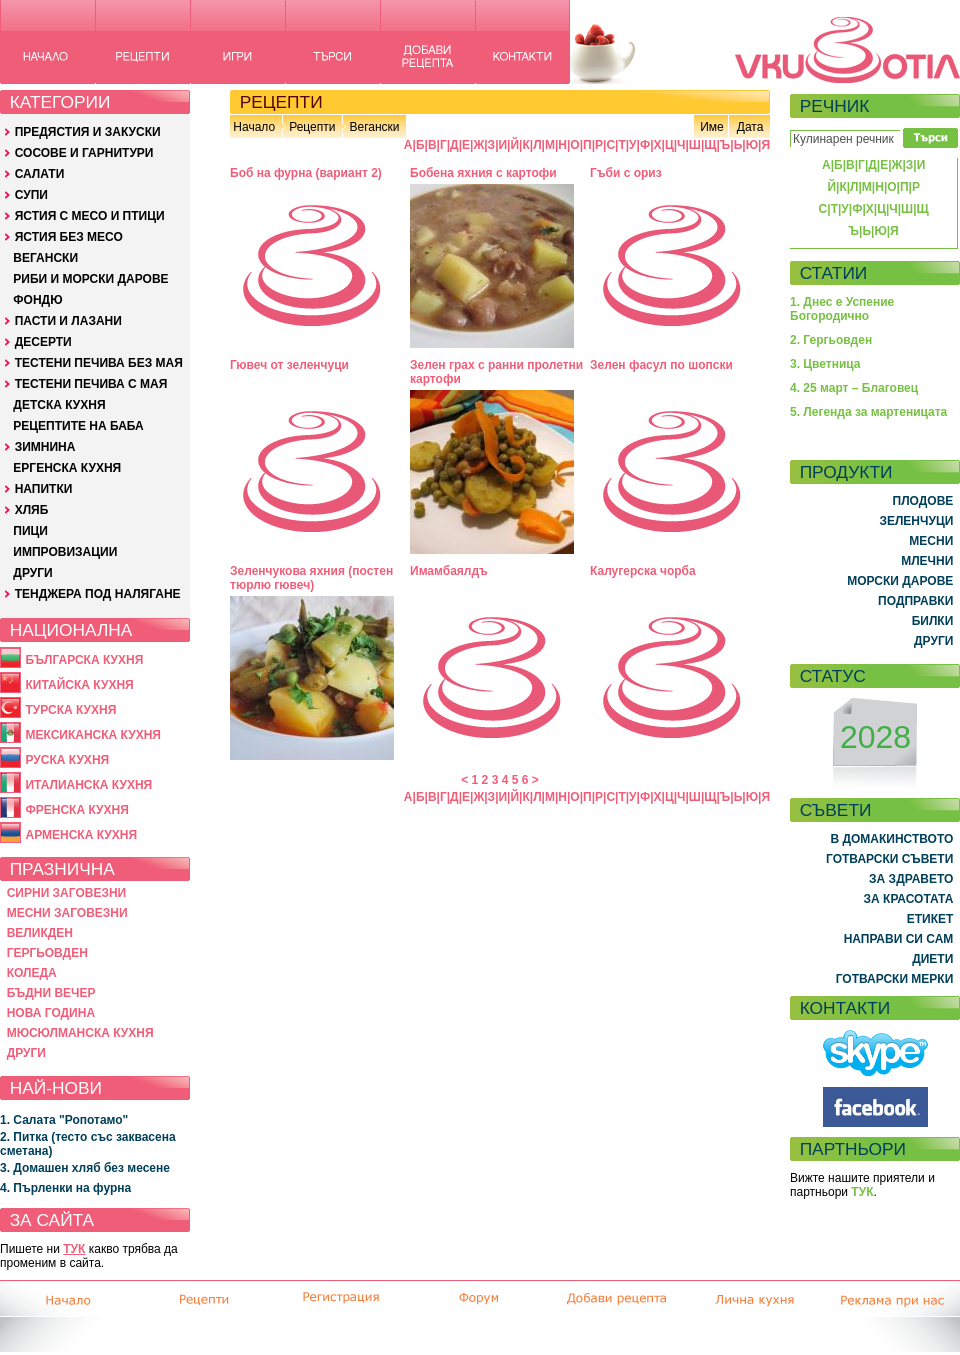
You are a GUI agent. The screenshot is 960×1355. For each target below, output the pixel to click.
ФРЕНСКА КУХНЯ (76, 810)
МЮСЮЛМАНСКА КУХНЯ (80, 1033)
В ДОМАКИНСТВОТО (891, 839)
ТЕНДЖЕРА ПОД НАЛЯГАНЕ (98, 594)
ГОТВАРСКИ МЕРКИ (895, 979)
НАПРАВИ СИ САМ (899, 939)
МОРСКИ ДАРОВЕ (900, 581)
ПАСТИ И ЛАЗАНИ (68, 321)
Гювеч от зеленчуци (289, 365)
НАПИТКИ (44, 489)
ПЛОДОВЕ (923, 501)
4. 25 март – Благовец (854, 388)
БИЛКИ (933, 621)
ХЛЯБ (32, 510)
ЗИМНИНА (45, 447)
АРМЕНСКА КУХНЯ (81, 835)
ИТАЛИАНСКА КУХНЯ (88, 785)
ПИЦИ (30, 531)
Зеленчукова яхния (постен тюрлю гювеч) (311, 578)
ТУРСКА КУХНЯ (70, 710)
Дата (750, 127)
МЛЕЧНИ (927, 561)
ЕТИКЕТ (930, 919)
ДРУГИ (32, 573)
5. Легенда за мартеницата (868, 412)
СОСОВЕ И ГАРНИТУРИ (84, 153)
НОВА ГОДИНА (51, 1013)
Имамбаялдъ (449, 571)
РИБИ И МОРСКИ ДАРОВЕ (90, 279)
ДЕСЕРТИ (43, 342)
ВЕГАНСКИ (45, 258)
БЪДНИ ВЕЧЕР (51, 993)
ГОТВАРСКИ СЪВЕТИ (889, 859)
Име (712, 127)
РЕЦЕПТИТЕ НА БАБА (78, 426)
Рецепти (312, 127)
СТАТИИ (834, 273)
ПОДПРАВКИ (915, 601)
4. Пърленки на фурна (65, 1188)
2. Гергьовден (831, 340)
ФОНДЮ (37, 300)
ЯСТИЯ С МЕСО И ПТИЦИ (90, 216)
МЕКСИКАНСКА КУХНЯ (93, 735)
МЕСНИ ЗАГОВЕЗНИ (67, 913)
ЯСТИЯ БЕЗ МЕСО (69, 237)
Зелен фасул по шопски (661, 365)
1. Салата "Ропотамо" (64, 1120)
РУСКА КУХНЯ (67, 760)
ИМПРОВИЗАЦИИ (65, 552)
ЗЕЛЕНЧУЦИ (916, 521)
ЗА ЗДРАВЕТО (911, 879)
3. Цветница (825, 364)
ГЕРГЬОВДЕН (47, 953)
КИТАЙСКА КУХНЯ (79, 685)
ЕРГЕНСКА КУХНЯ (67, 468)
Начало (254, 127)
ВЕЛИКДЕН (40, 933)
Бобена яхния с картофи (483, 173)
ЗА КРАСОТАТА (909, 899)
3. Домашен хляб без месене (85, 1168)
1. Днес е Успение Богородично (842, 309)
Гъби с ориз (626, 173)
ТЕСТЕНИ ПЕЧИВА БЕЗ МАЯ (99, 363)
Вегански (374, 127)
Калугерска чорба (643, 571)
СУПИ (31, 195)
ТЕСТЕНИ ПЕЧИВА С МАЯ (91, 384)
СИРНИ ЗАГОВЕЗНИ (67, 893)
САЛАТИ (40, 174)
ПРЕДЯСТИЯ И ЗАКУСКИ (88, 132)
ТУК (74, 1249)
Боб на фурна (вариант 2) (306, 173)
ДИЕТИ (932, 959)
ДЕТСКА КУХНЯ (59, 405)
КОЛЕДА (32, 973)
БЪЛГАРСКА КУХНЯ (84, 660)
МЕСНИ (931, 541)
